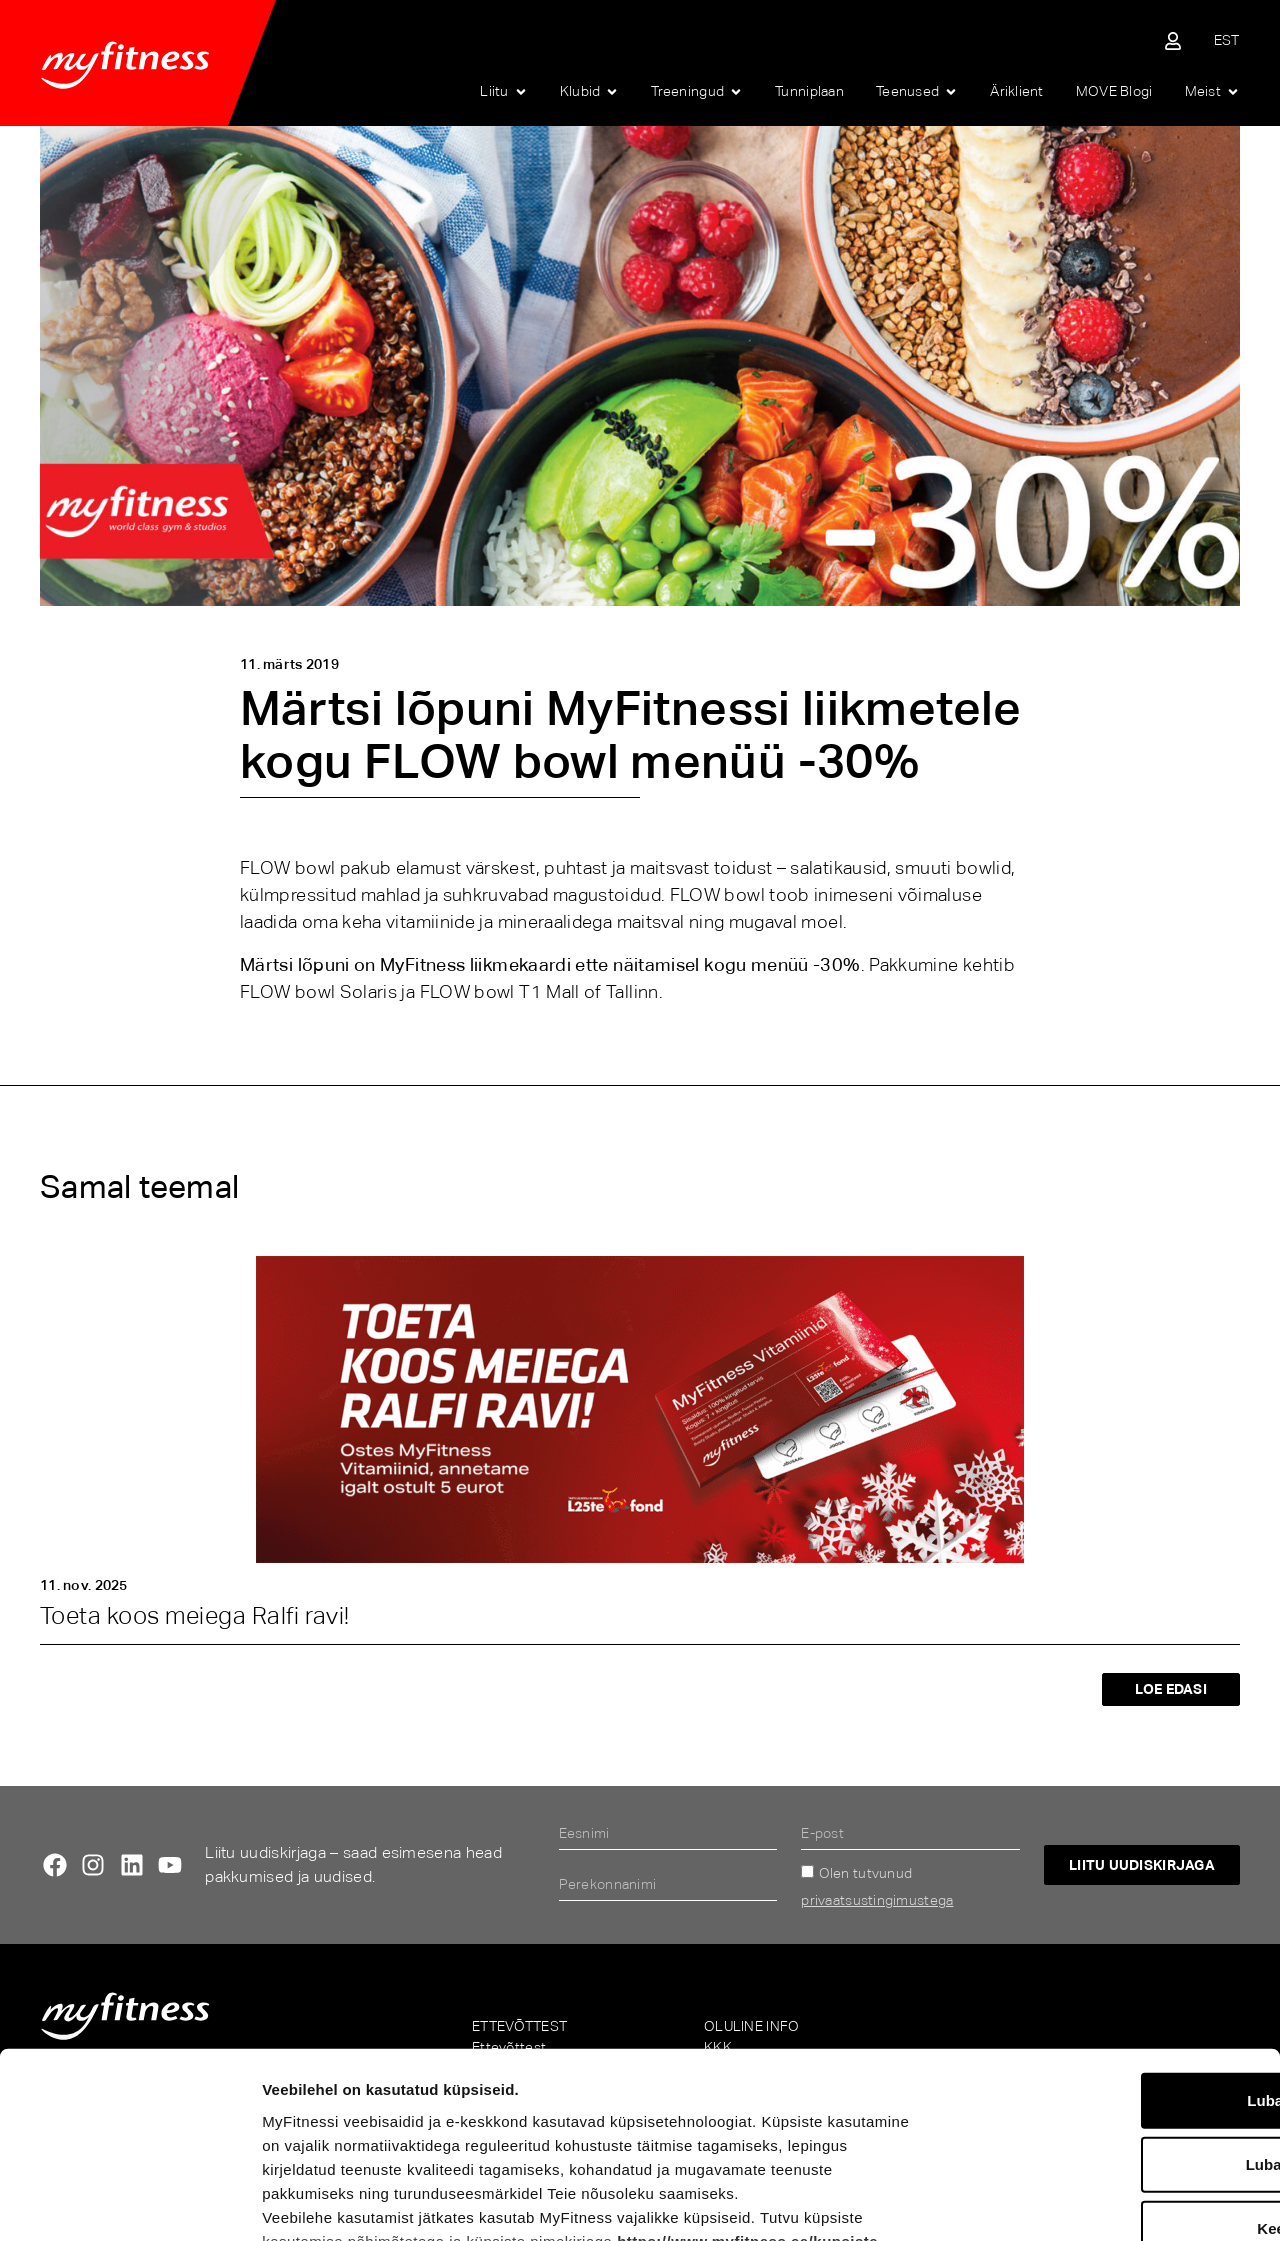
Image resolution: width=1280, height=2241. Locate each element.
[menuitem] (1227, 40)
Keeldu (1113, 2062)
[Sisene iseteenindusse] (1173, 41)
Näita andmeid (1046, 2201)
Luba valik (1112, 1998)
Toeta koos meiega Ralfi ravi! (195, 1615)
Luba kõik (1113, 1934)
